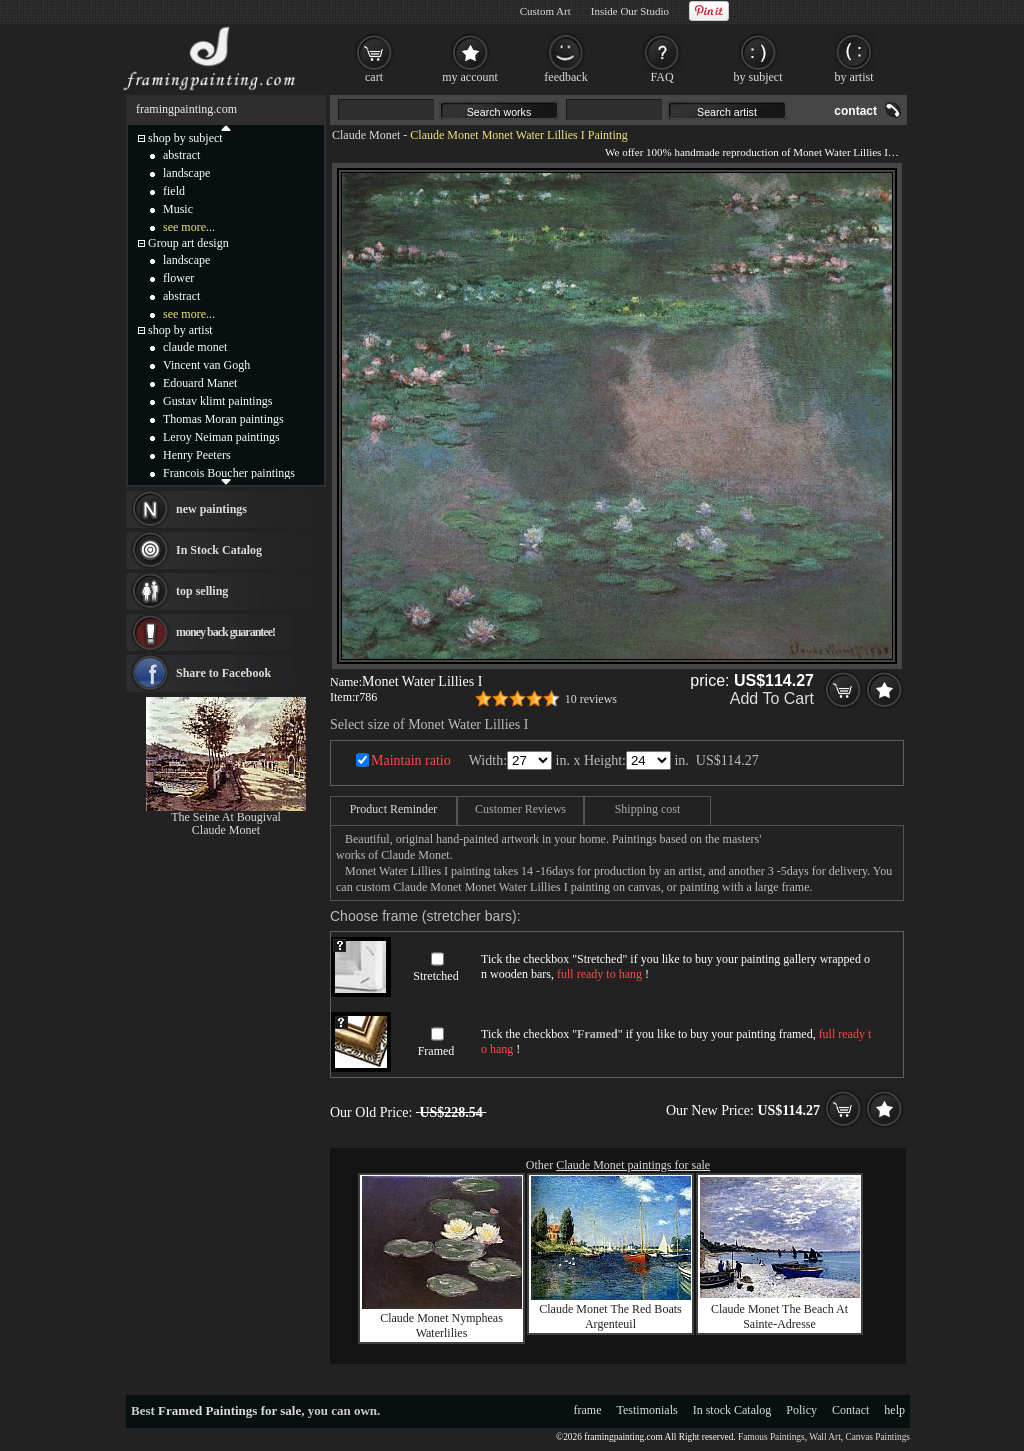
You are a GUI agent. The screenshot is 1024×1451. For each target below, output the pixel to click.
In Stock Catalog (219, 550)
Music (178, 209)
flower (178, 278)
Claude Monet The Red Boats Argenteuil (610, 1316)
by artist (854, 77)
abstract (181, 155)
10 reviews (591, 699)
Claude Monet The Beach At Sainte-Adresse (779, 1316)
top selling (202, 591)
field (174, 191)
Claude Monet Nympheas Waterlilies (441, 1325)
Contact (850, 1410)
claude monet (195, 347)
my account (470, 77)
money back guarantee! (225, 632)
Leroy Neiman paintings (221, 437)
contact (855, 111)
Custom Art (545, 11)
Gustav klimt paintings (217, 401)
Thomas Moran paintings (223, 419)
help (894, 1410)
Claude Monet (366, 135)
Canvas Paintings (877, 1437)
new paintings (211, 509)
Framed (436, 1051)
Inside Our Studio (630, 11)
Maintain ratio (411, 760)
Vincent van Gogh (206, 365)
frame (588, 1410)
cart (374, 77)
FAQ (661, 77)
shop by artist (180, 330)
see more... (189, 227)
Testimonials (647, 1410)
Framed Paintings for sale (229, 1410)
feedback (565, 77)
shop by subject (185, 138)
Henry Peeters (197, 455)
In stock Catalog (732, 1410)
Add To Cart (772, 698)
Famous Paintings (771, 1437)
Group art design (188, 243)
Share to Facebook (223, 673)
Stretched (435, 976)
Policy (801, 1410)
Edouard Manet (200, 383)
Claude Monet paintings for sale (633, 1165)
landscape (186, 173)
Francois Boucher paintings (229, 473)
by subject (758, 77)
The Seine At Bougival (226, 817)
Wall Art (825, 1437)
